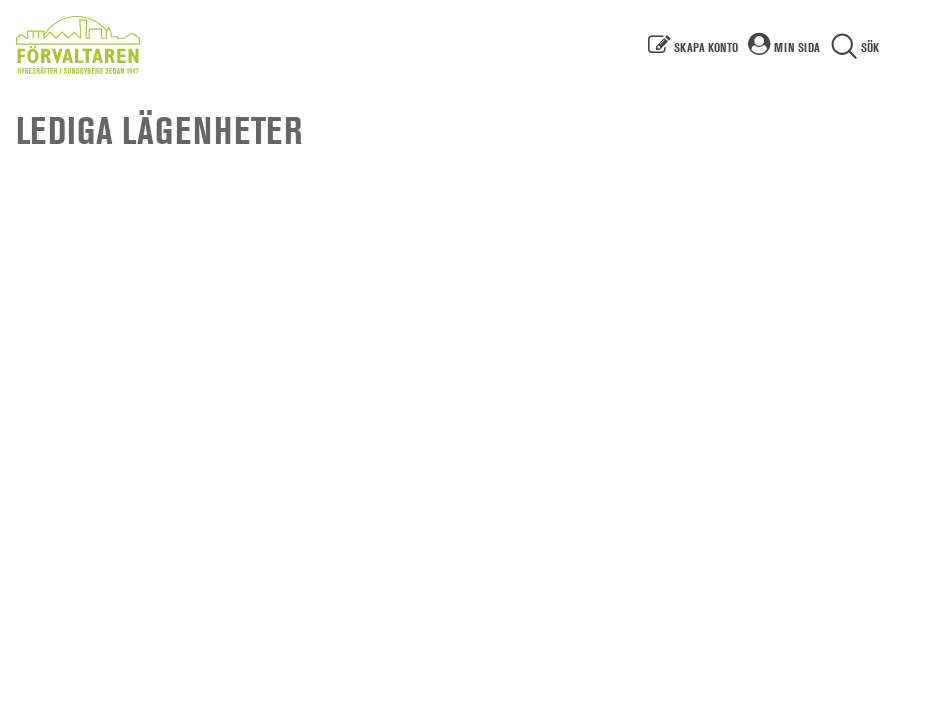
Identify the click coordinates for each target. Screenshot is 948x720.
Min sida (797, 47)
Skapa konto (706, 47)
